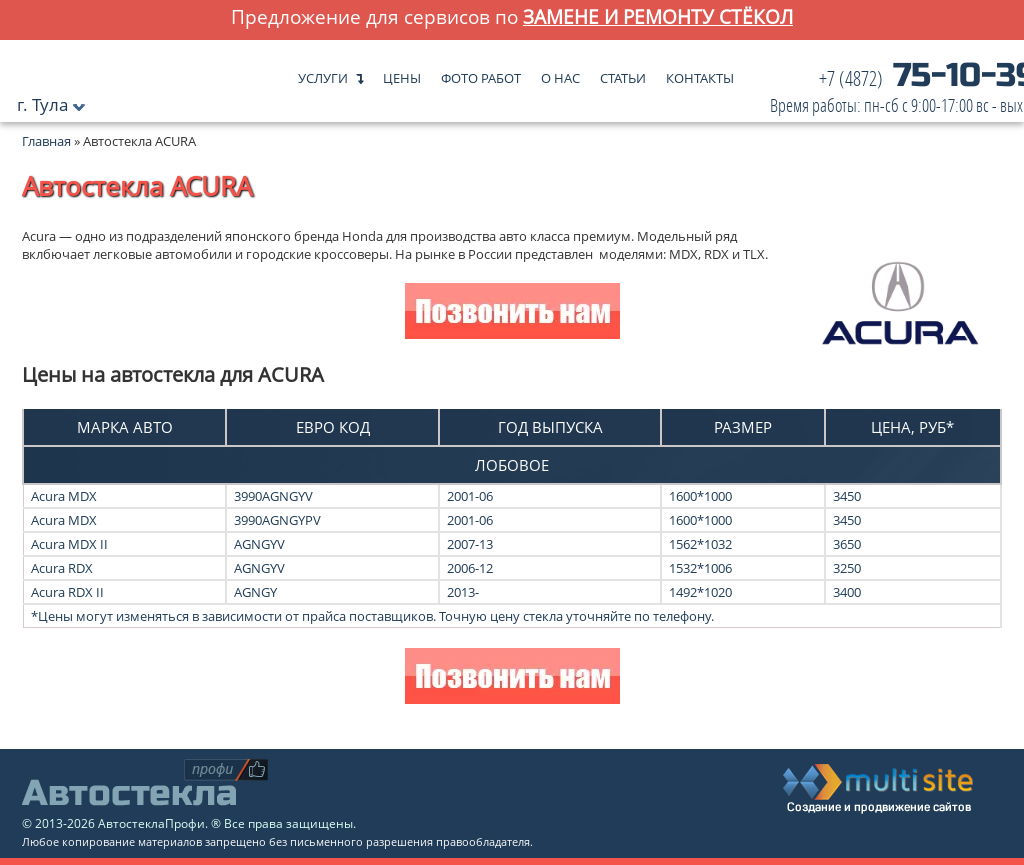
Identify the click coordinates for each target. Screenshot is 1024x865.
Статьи (623, 73)
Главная (46, 141)
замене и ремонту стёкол (658, 16)
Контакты (700, 73)
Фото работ (481, 73)
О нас (560, 73)
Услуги (323, 73)
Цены (402, 73)
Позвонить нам (512, 313)
